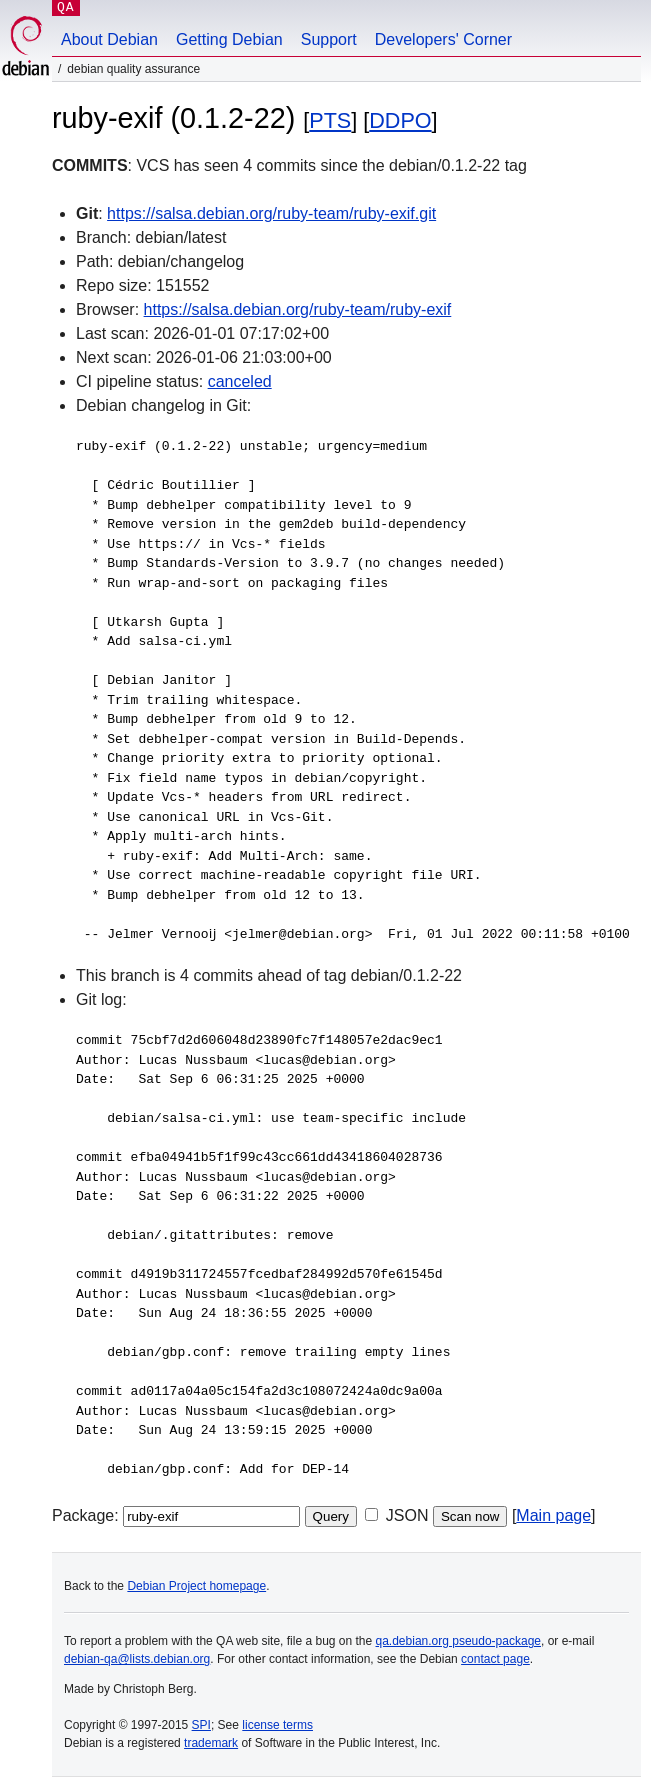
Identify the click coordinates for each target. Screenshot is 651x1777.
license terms (277, 1725)
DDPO (400, 120)
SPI (201, 1725)
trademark (211, 1743)
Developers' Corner (443, 39)
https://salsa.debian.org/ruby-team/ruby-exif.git (271, 213)
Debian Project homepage (196, 1586)
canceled (240, 381)
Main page (553, 1515)
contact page (495, 1659)
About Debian (109, 39)
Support (329, 39)
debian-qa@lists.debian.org (137, 1659)
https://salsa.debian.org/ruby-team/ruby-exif (298, 309)
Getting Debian (229, 39)
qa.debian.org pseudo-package (458, 1641)
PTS (330, 120)
